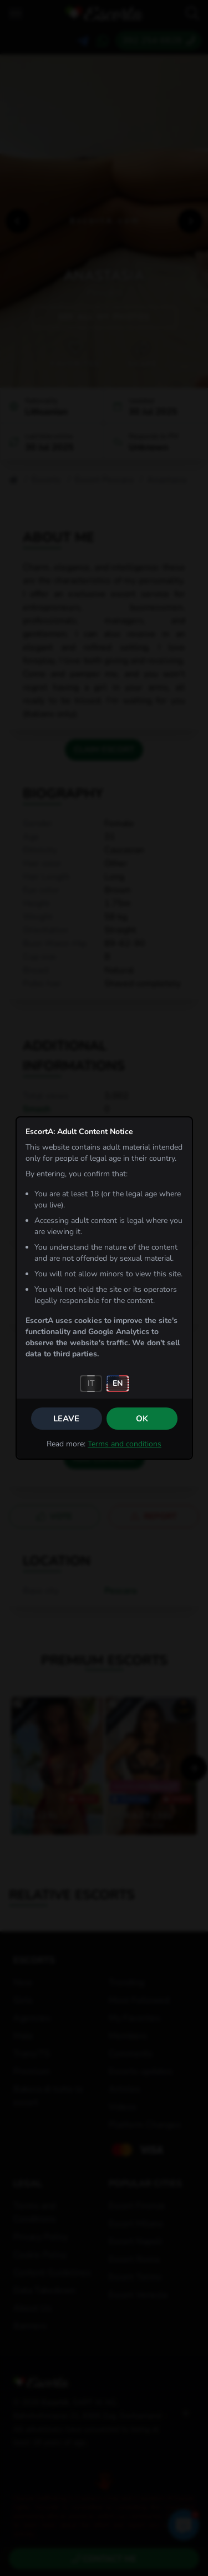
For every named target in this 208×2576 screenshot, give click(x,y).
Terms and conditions (124, 1444)
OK (142, 1418)
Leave (66, 1418)
